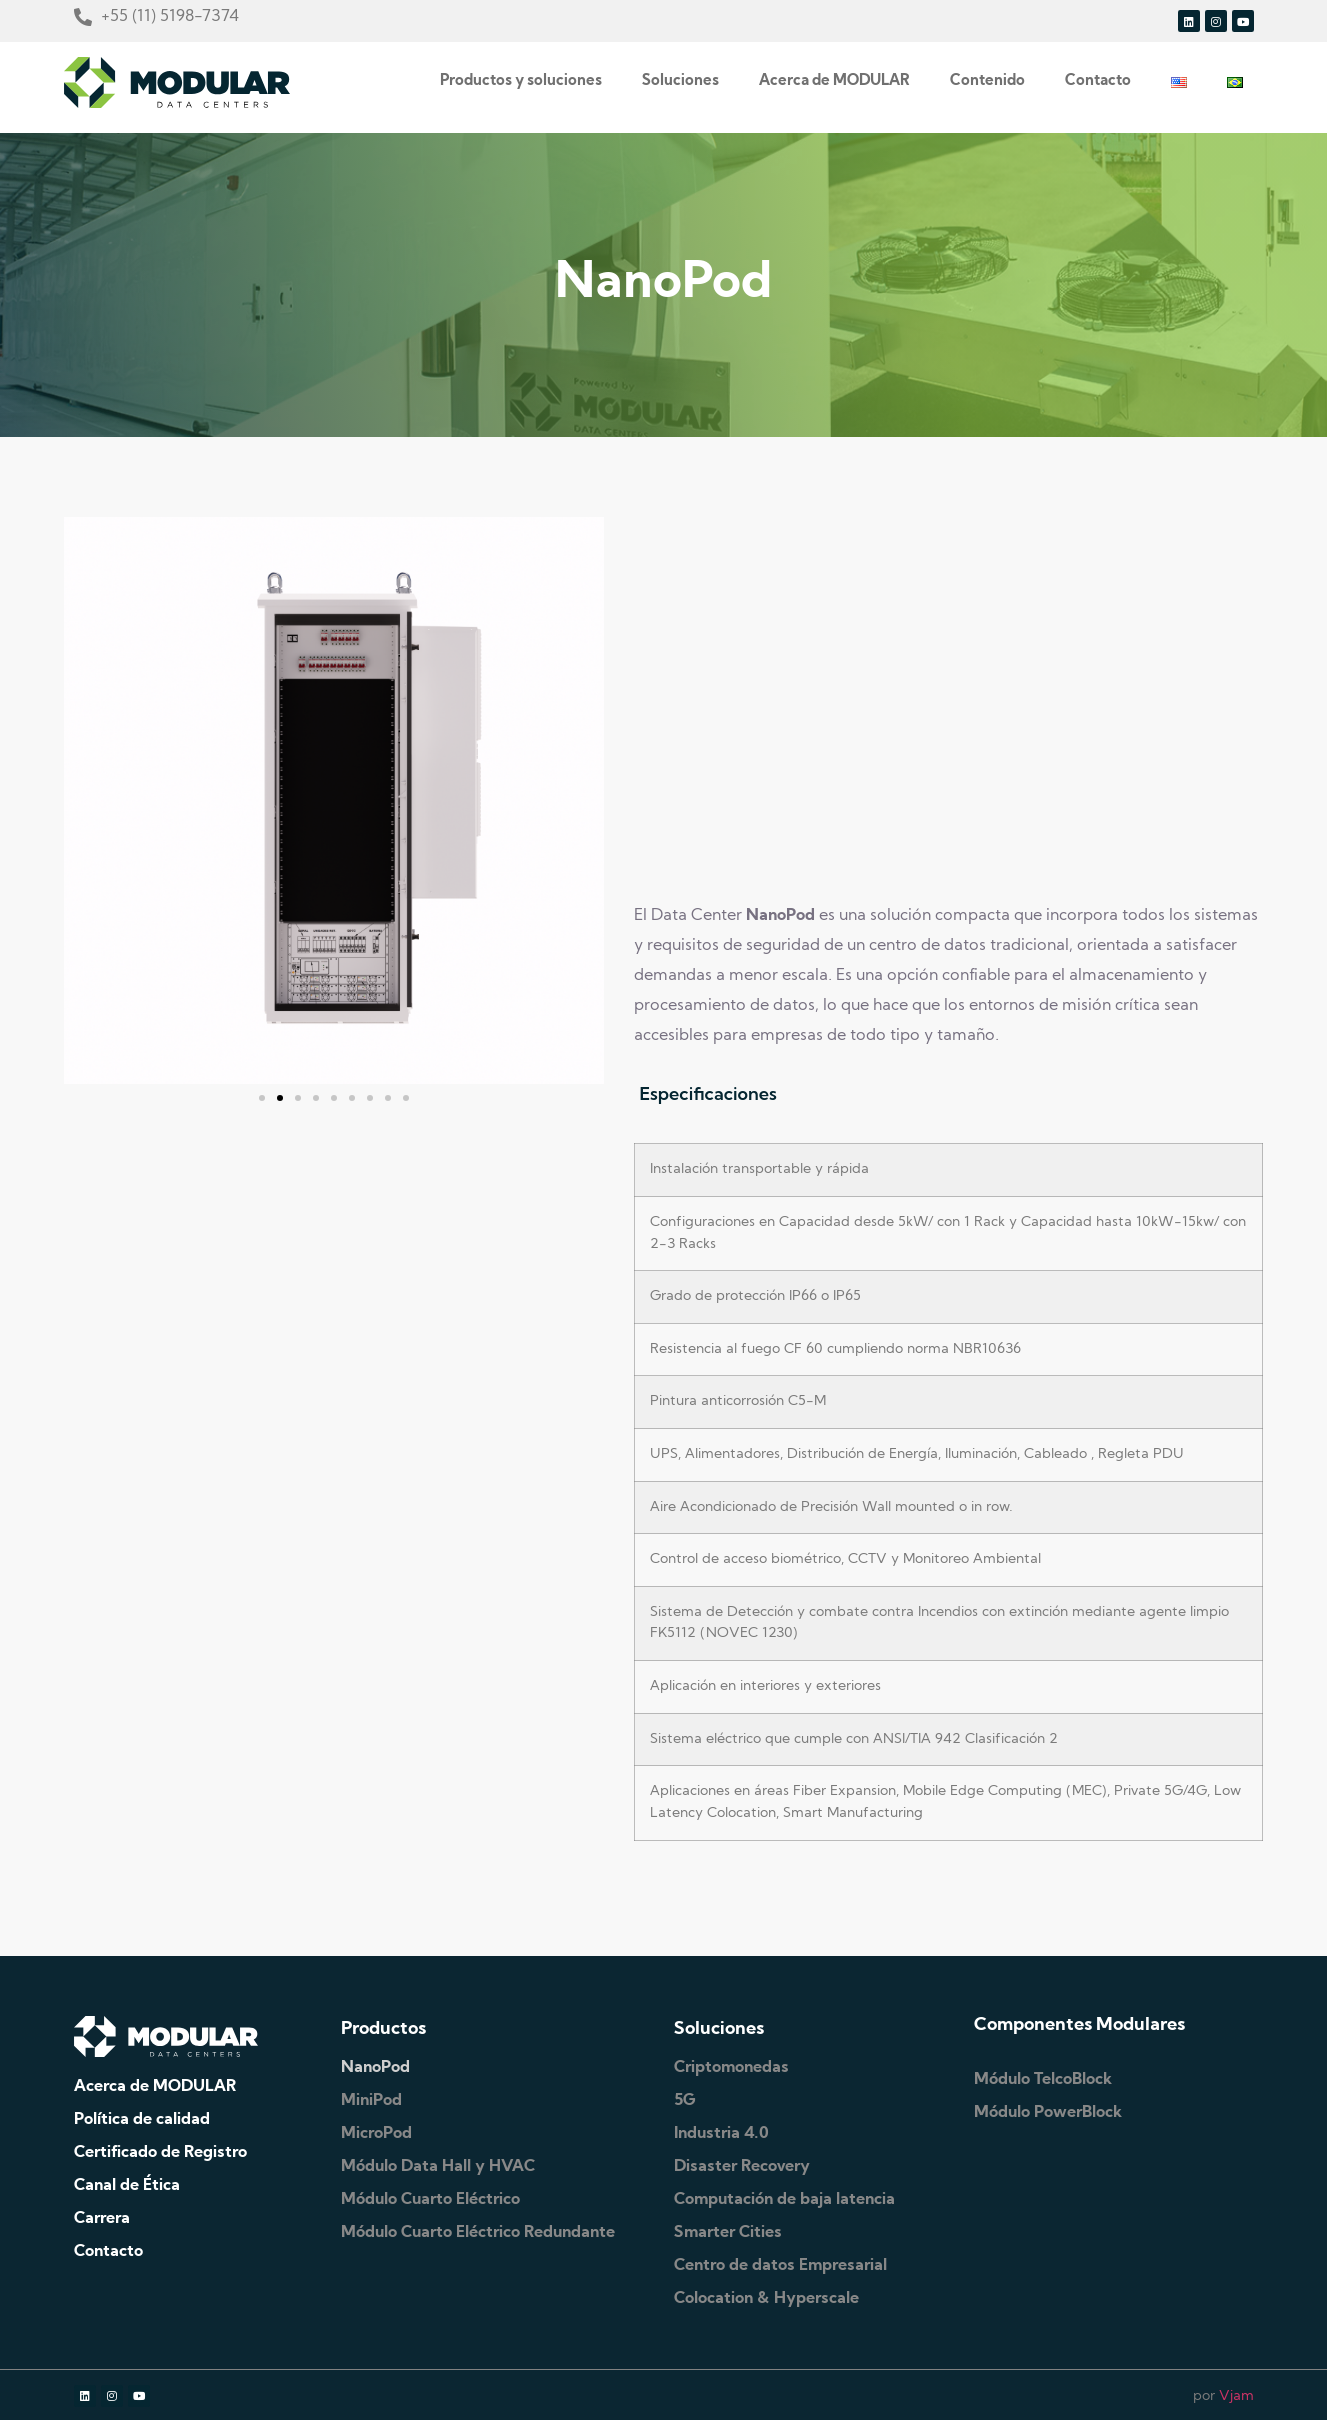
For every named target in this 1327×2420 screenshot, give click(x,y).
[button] (262, 1098)
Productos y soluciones (521, 81)
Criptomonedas (731, 2068)
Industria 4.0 (721, 2134)
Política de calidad (142, 2120)
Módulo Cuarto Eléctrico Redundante (478, 2233)
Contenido (987, 81)
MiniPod (371, 2101)
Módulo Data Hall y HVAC (438, 2167)
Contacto (1098, 81)
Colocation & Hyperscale (766, 2299)
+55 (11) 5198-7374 (170, 17)
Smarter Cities (728, 2233)
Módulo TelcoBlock (1043, 2080)
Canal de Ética (127, 2186)
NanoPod (375, 2068)
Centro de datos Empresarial (780, 2266)
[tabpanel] (948, 1499)
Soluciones (680, 81)
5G (685, 2101)
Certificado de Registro (160, 2153)
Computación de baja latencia (784, 2200)
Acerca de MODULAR (834, 81)
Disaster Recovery (742, 2167)
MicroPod (376, 2134)
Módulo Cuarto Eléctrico (430, 2200)
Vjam (1236, 2396)
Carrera (102, 2219)
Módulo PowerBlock (1048, 2113)
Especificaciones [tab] (707, 1093)
